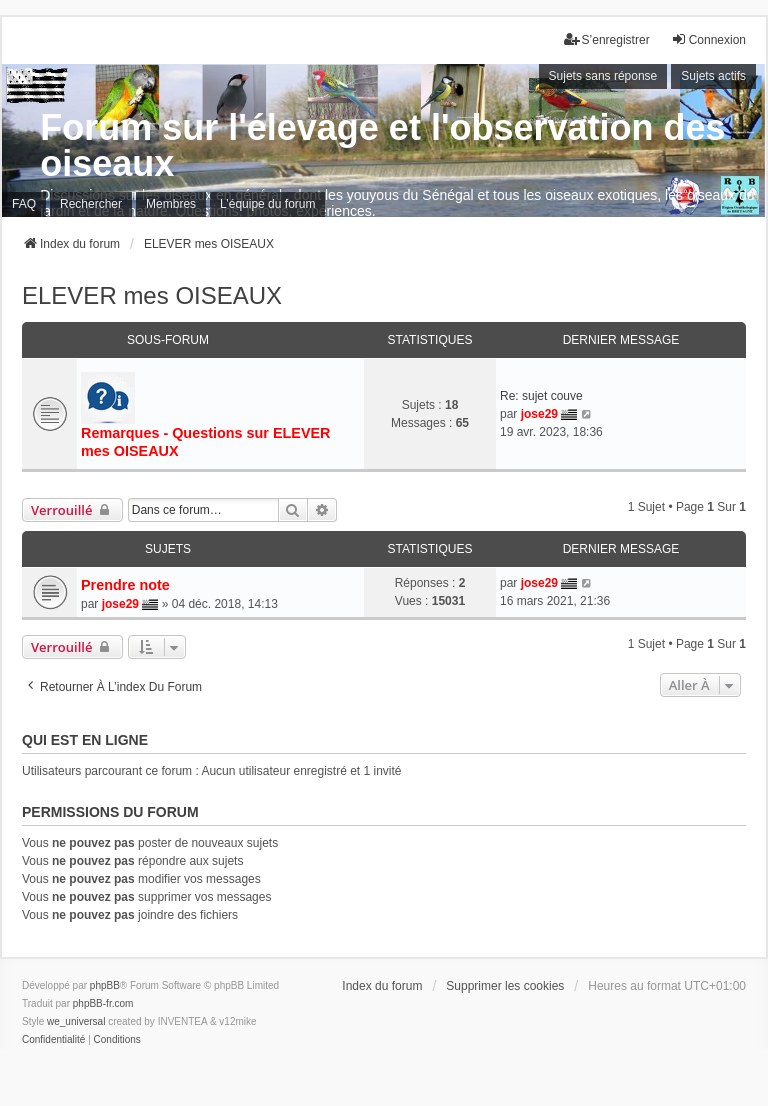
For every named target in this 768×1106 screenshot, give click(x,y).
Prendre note (125, 585)
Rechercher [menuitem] (91, 204)
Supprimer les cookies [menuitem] (505, 986)
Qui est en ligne (85, 740)
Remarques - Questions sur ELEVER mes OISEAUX (206, 442)
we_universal (76, 1021)
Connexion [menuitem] (708, 39)
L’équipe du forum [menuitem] (267, 204)
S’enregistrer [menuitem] (607, 39)
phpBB (105, 985)
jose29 (539, 414)
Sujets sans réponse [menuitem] (603, 76)
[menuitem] (53, 1040)
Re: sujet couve (541, 396)
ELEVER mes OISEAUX (152, 295)
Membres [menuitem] (171, 204)
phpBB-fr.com (103, 1003)
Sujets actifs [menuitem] (713, 76)
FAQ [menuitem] (24, 204)
